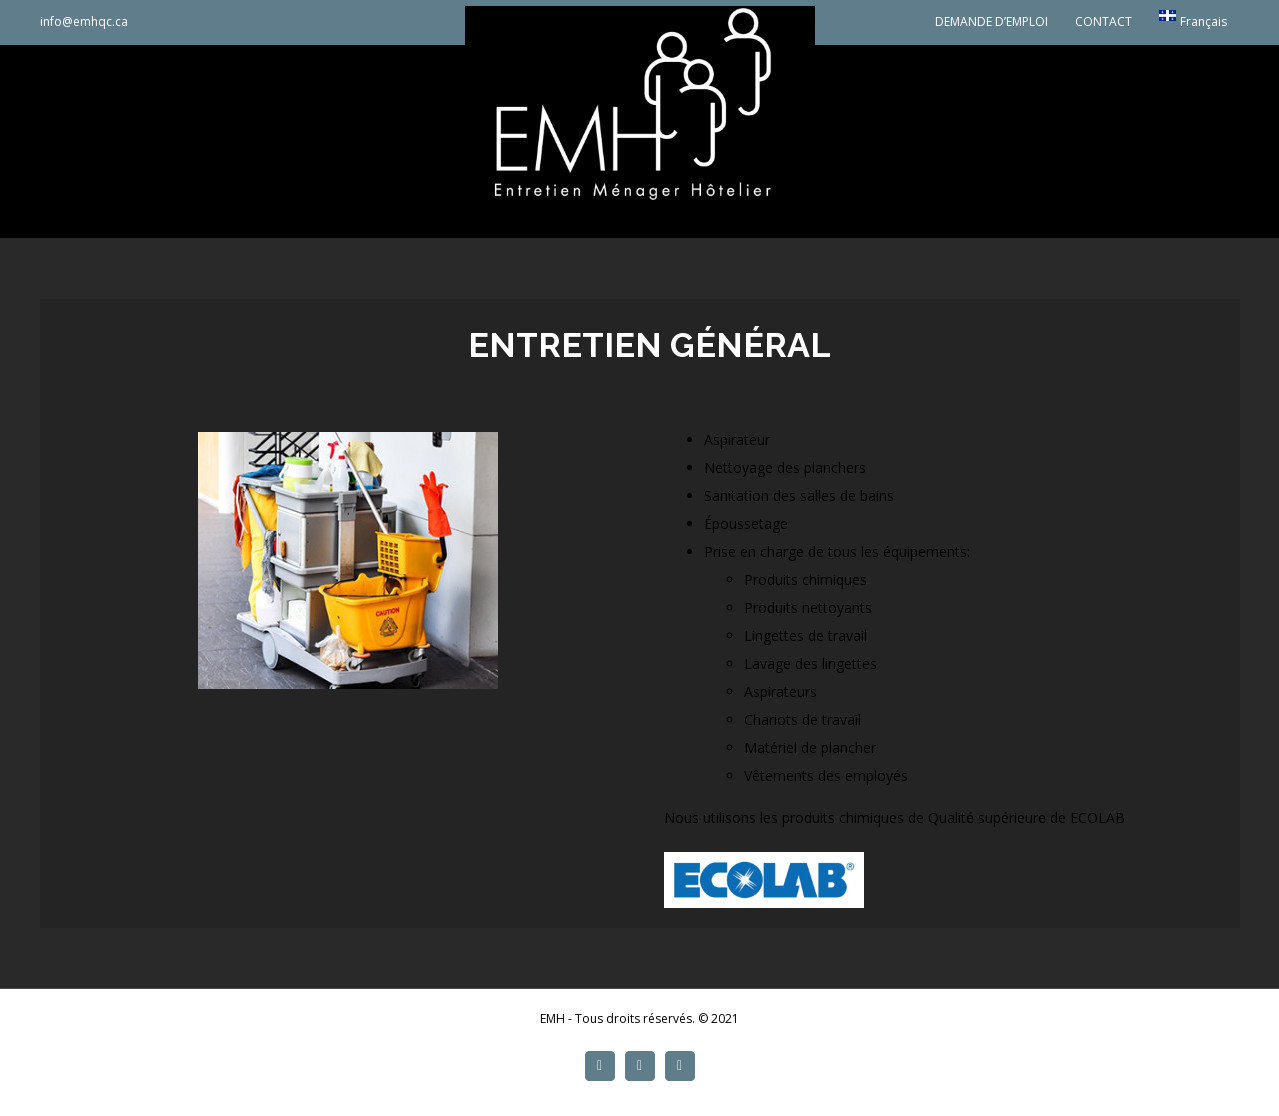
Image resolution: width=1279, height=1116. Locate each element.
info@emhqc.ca (84, 21)
